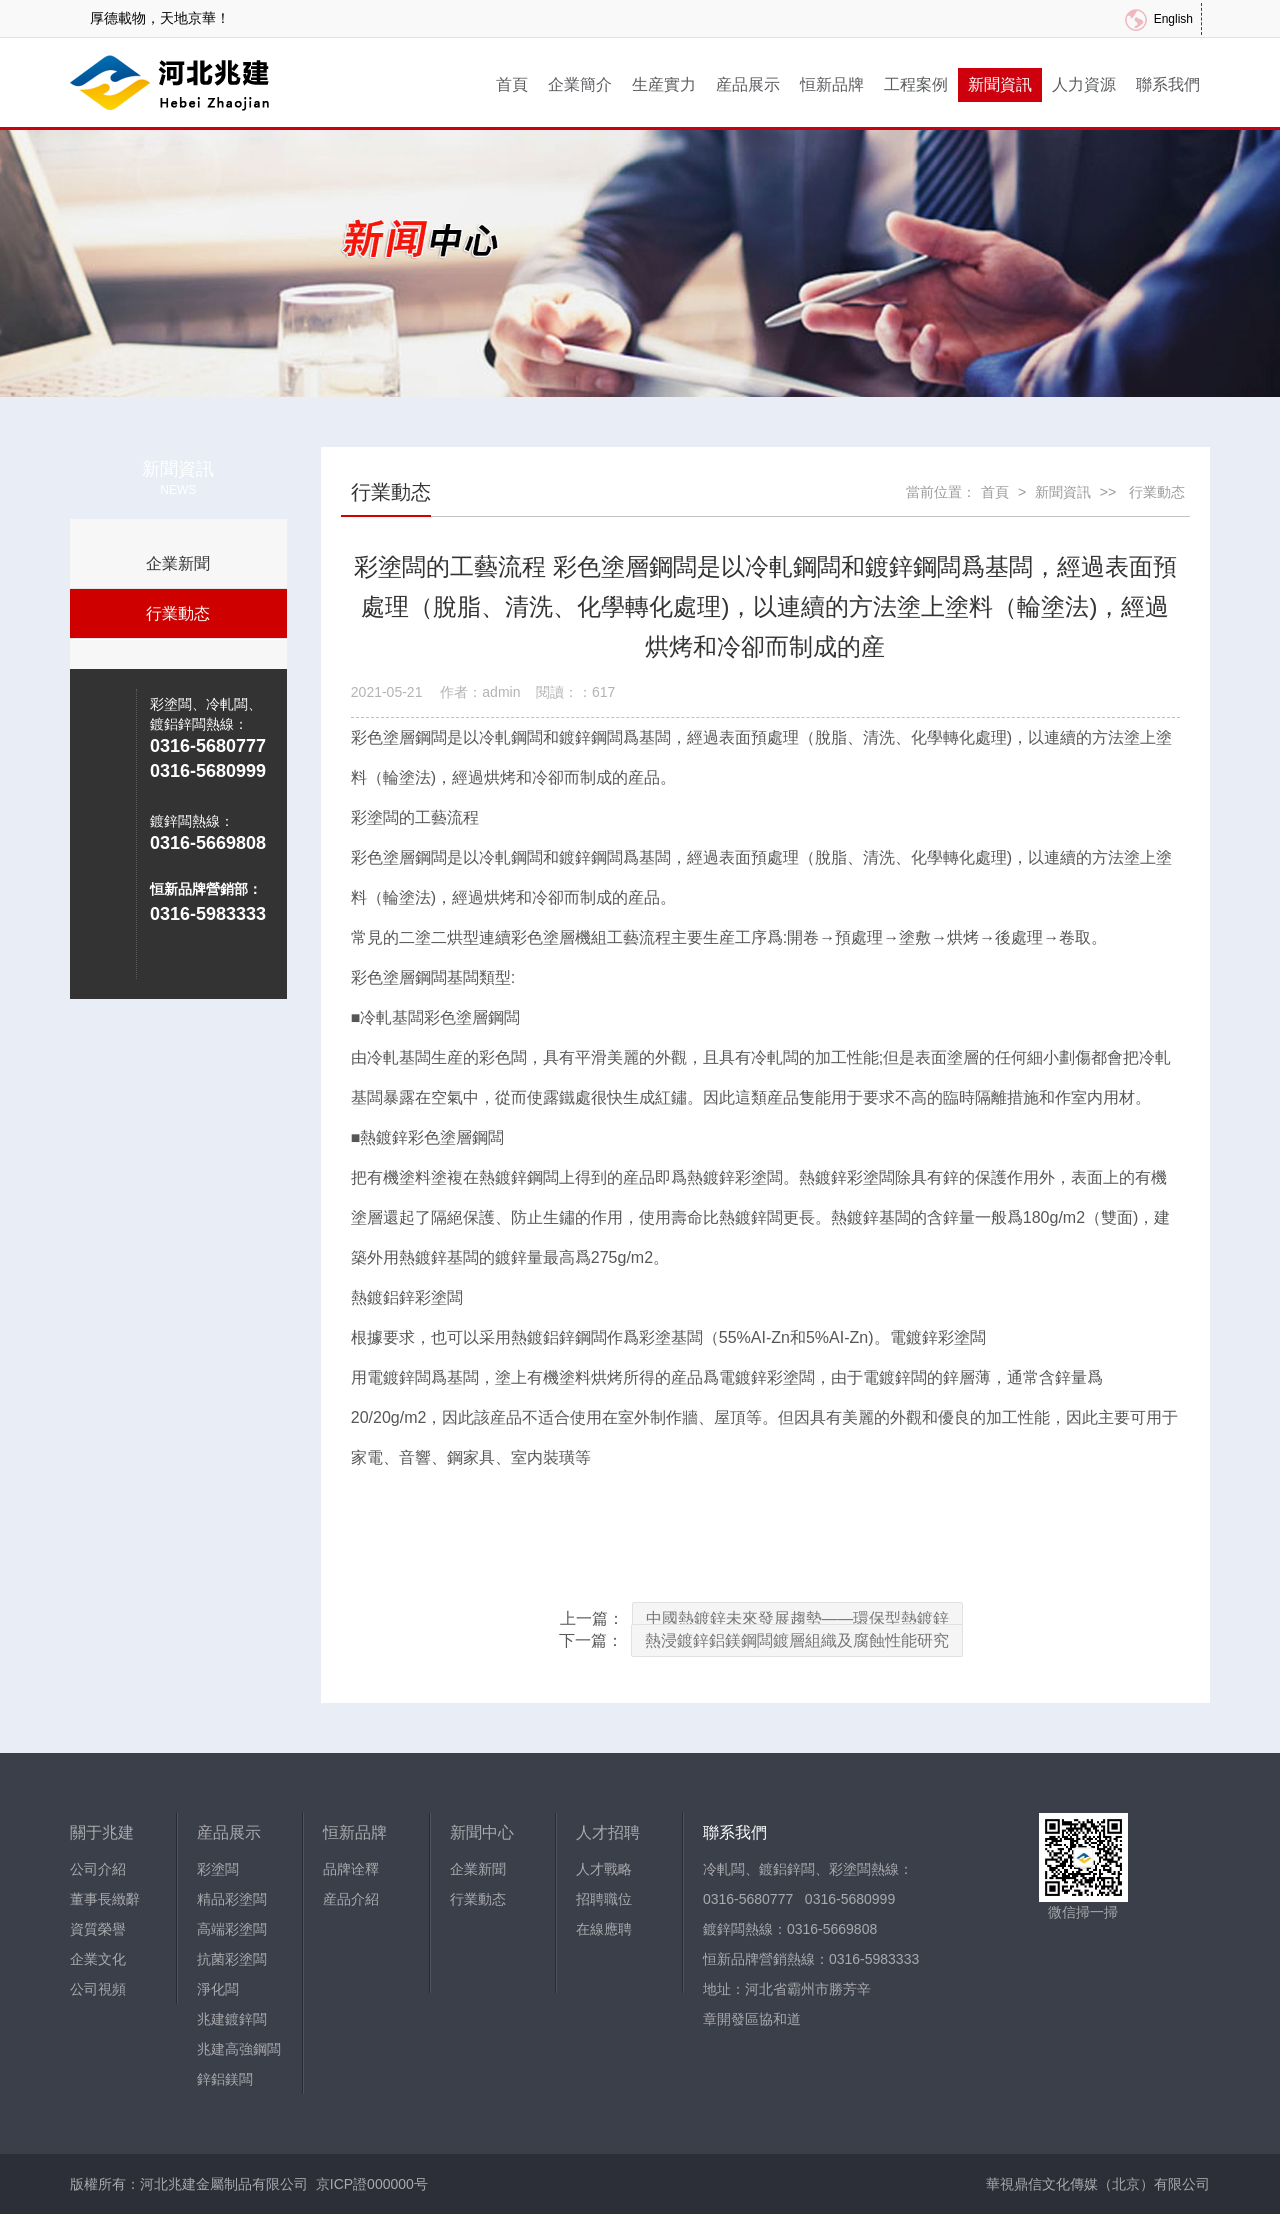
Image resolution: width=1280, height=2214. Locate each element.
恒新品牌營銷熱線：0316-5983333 (811, 1959)
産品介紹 (351, 1899)
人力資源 (1084, 84)
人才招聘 (608, 1832)
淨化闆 (218, 1989)
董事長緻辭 (105, 1899)
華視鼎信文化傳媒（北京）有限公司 (1098, 2184)
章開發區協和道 (752, 2019)
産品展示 (748, 84)
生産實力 (664, 84)
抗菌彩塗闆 (232, 1959)
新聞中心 (482, 1832)
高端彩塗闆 (232, 1929)
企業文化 (98, 1959)
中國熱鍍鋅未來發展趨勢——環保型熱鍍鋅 (798, 1618)
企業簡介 (580, 84)
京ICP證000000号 (372, 2184)
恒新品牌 (832, 84)
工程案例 (916, 84)
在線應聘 (604, 1929)
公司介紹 (98, 1869)
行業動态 (178, 613)
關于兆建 (102, 1832)
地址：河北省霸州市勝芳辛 (787, 1989)
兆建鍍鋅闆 (232, 2019)
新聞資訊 (1000, 84)
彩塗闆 (218, 1869)
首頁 (512, 84)
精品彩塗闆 (232, 1899)
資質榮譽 (98, 1929)
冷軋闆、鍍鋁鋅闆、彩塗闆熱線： (808, 1869)
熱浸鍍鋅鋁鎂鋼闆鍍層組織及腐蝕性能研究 (797, 1640)
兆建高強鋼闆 (239, 2049)
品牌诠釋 (351, 1869)
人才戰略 (604, 1869)
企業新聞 (178, 563)
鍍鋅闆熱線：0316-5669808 (790, 1929)
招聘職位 (604, 1899)
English (1173, 19)
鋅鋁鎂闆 (225, 2079)
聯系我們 (1168, 84)
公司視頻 (98, 1989)
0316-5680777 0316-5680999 (799, 1899)
